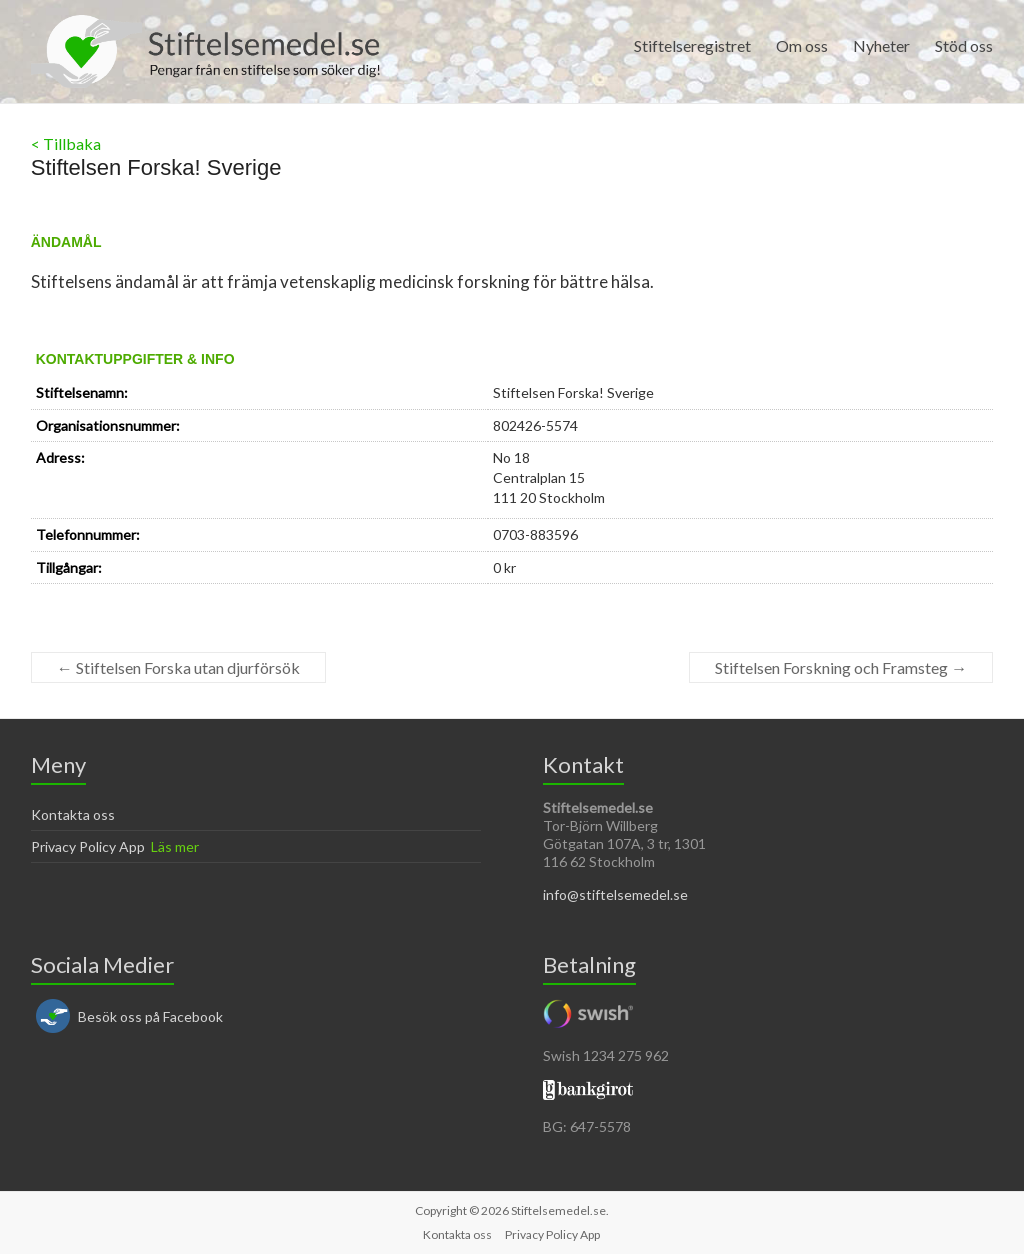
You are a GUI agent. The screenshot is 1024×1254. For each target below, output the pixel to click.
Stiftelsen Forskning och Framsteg (841, 667)
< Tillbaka (66, 143)
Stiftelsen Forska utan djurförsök (178, 667)
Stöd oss (964, 45)
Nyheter (881, 45)
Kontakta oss (73, 814)
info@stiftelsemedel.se (615, 894)
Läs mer (175, 846)
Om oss (802, 45)
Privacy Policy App (88, 846)
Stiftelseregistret (692, 45)
